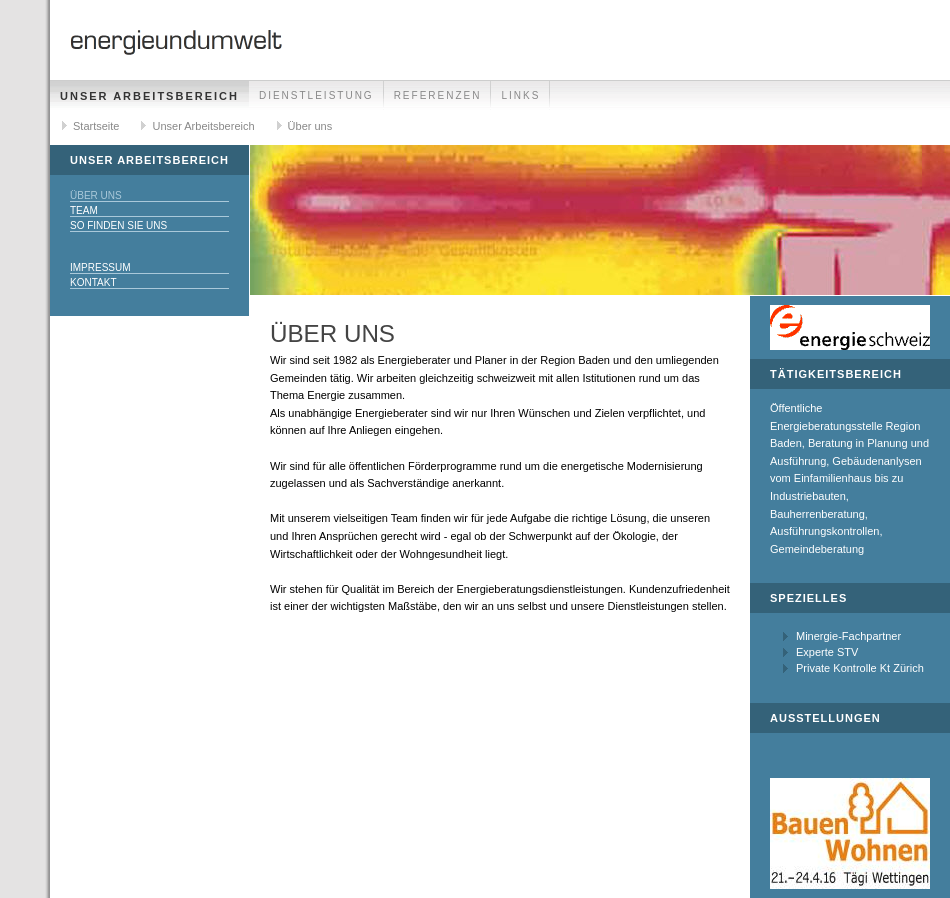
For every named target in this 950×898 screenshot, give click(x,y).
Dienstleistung (316, 95)
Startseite (96, 126)
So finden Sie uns (118, 225)
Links (520, 95)
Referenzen (438, 95)
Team (84, 210)
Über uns (310, 126)
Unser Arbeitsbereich (149, 96)
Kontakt (93, 282)
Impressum (100, 267)
